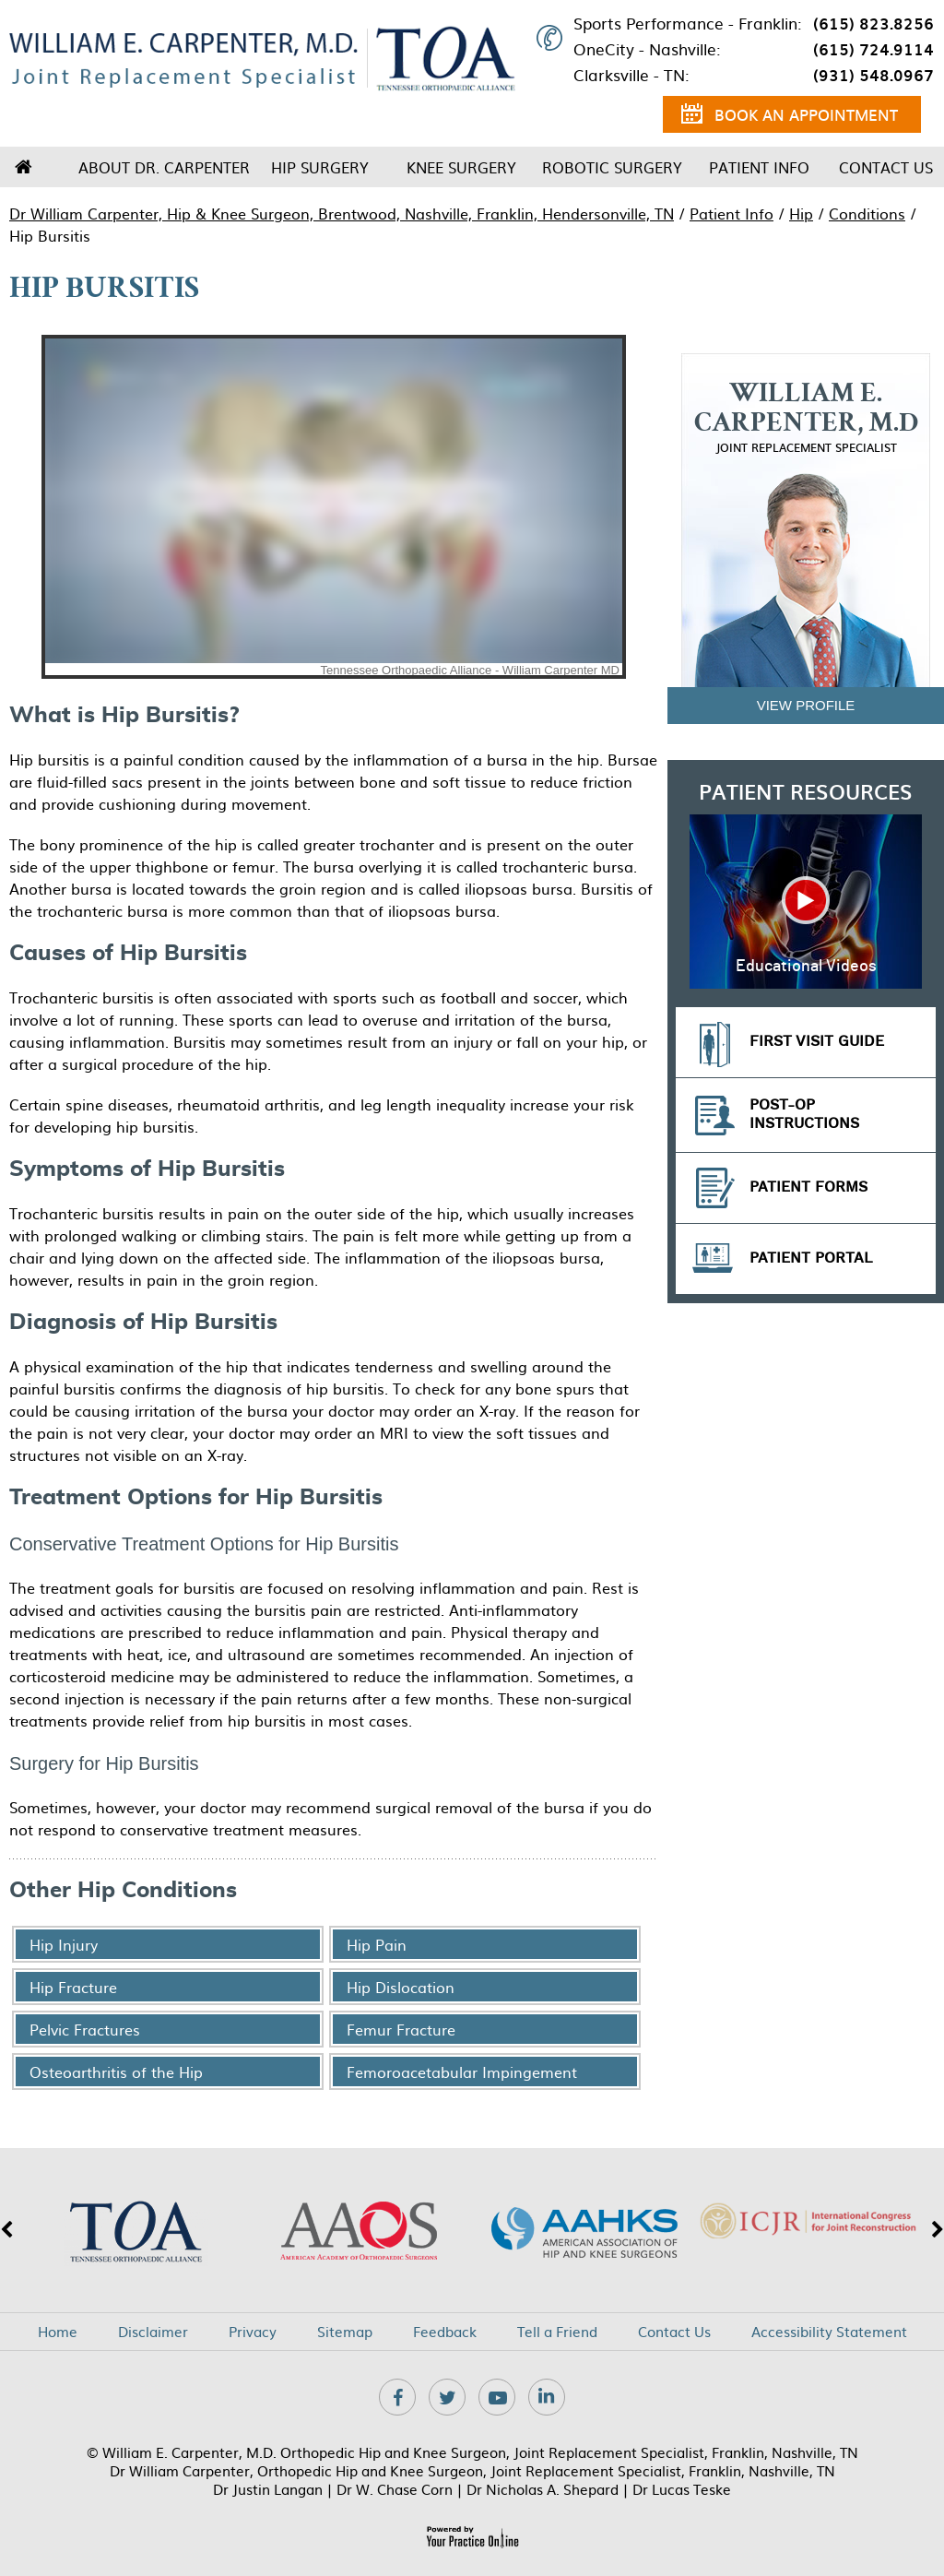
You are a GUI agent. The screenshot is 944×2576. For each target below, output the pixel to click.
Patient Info (759, 167)
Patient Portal (811, 1258)
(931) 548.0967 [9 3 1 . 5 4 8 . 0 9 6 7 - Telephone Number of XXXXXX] (873, 75)
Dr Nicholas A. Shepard (542, 2488)
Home (23, 167)
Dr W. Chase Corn (394, 2488)
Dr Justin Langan (268, 2488)
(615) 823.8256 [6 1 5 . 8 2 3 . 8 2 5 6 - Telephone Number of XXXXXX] (873, 23)
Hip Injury (64, 1944)
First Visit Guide (816, 1041)
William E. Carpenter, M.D (805, 418)
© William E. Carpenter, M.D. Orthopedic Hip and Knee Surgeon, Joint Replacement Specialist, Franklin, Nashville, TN (472, 2452)
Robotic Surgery (612, 167)
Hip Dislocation (400, 1987)
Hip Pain (377, 1944)
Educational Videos (806, 966)
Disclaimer (153, 2331)
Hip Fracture (73, 1987)
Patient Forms (808, 1187)
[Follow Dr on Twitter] (447, 2397)
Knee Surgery (461, 167)
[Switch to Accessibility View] (28, 2534)
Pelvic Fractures (85, 2029)
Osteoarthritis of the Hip (116, 2071)
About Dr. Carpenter (164, 167)
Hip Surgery (320, 167)
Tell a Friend (557, 2331)
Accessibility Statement (829, 2331)
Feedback (445, 2331)
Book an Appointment (789, 117)
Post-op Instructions (804, 1115)
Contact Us (886, 167)
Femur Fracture (401, 2029)
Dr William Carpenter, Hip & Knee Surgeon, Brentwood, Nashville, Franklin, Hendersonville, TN (341, 213)
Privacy (253, 2331)
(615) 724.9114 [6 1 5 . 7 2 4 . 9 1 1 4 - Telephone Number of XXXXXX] (873, 49)
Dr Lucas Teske (681, 2488)
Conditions (867, 213)
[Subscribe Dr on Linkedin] (546, 2397)
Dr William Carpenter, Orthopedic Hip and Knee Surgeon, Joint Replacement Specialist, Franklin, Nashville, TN (472, 2470)
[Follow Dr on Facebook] (397, 2397)
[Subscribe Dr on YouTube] (496, 2397)
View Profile (806, 705)
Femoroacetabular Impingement (462, 2071)
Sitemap (344, 2331)
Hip (801, 213)
